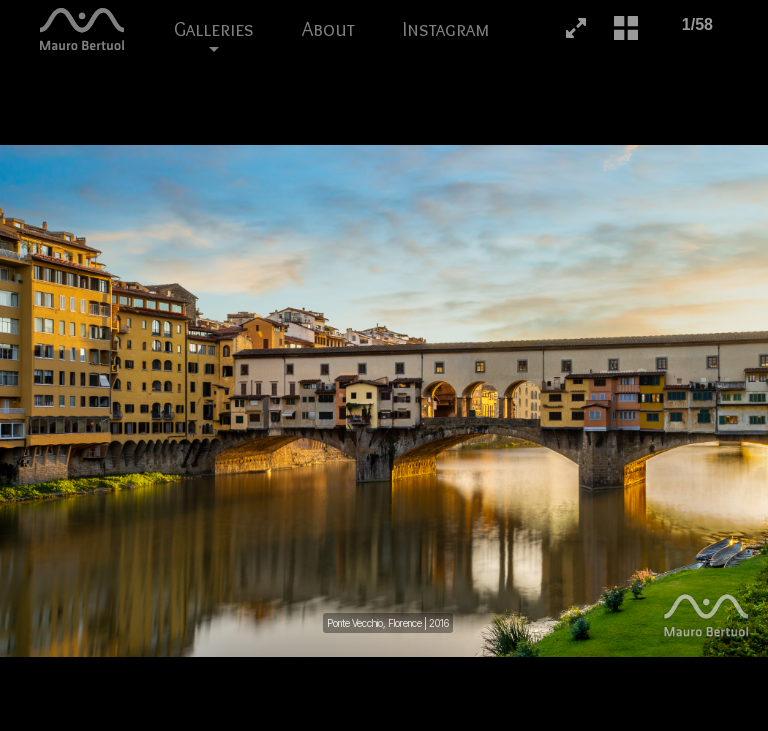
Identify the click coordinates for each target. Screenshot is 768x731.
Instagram (446, 29)
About (328, 29)
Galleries (214, 37)
